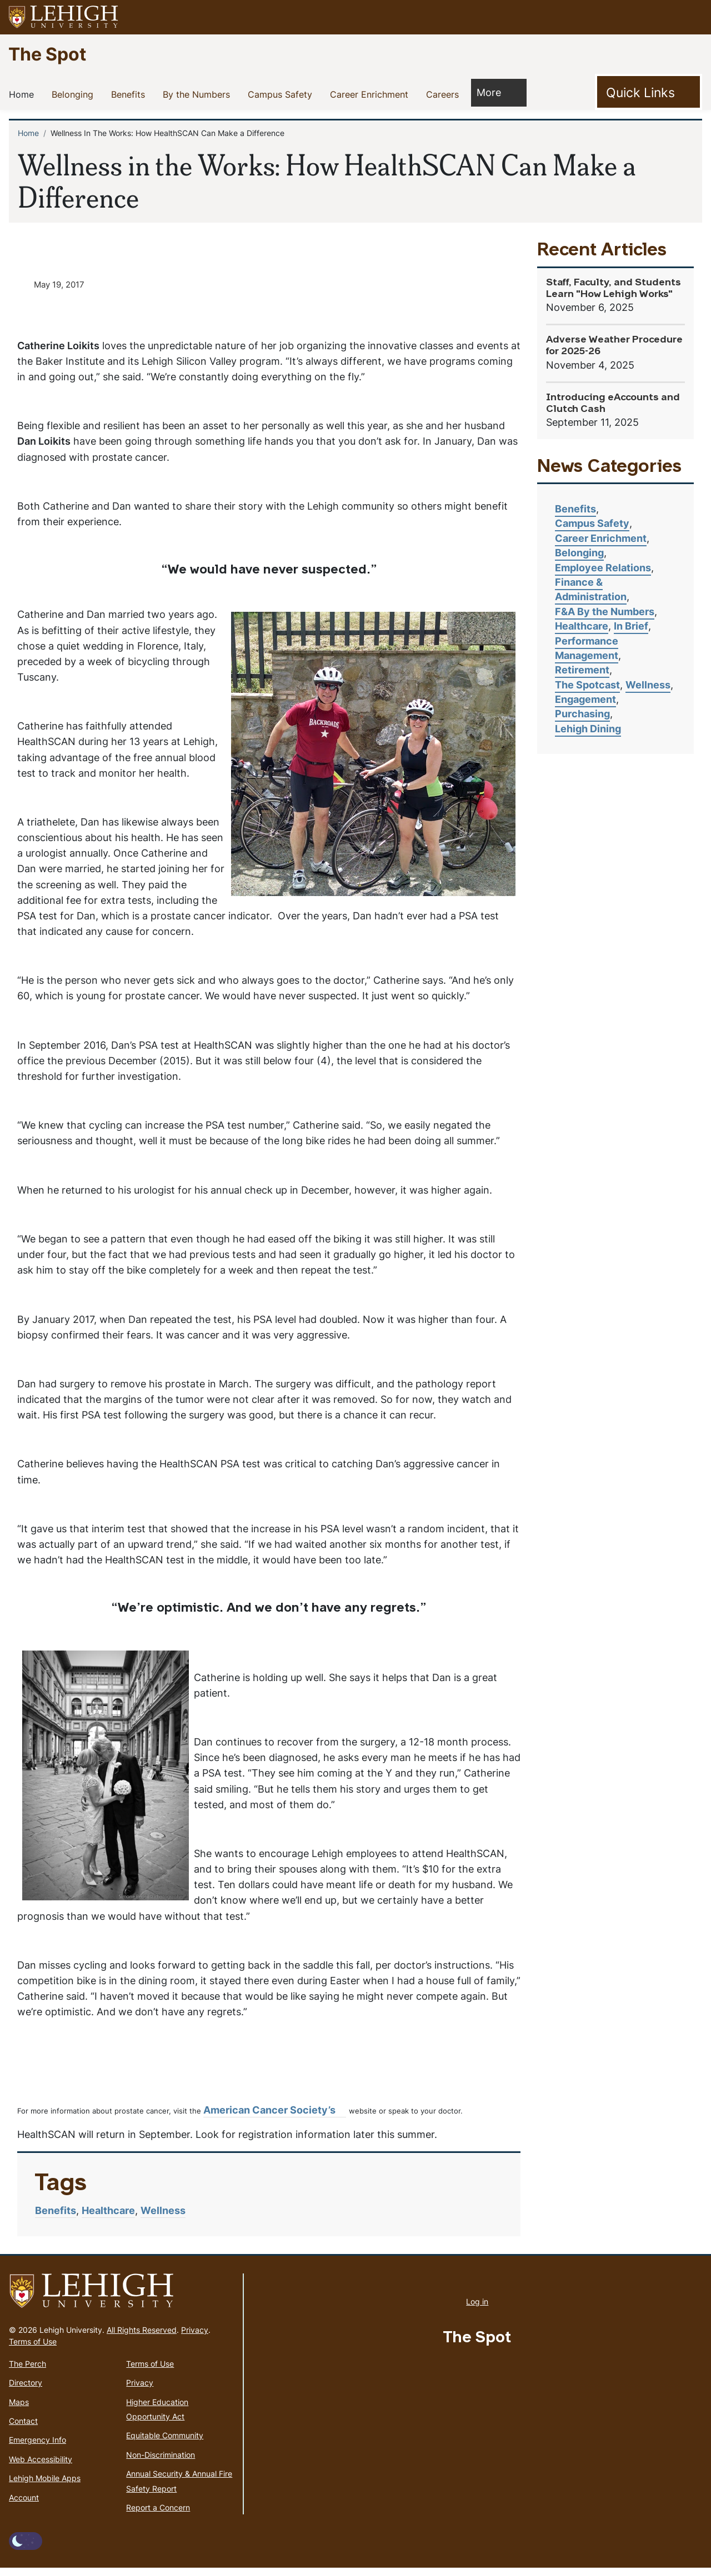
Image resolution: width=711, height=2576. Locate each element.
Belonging (75, 93)
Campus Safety (282, 93)
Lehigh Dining (588, 729)
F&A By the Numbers (604, 611)
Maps (19, 2409)
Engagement (585, 699)
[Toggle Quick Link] (648, 92)
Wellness (163, 2219)
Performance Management (586, 648)
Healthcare (108, 2219)
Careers (444, 93)
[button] (692, 17)
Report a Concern (158, 2515)
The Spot (47, 53)
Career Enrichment (371, 93)
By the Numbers (198, 93)
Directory (25, 2391)
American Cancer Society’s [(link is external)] (274, 2118)
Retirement (582, 670)
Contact (23, 2428)
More (494, 91)
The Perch (27, 2371)
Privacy (194, 2337)
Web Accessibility (40, 2467)
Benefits (130, 93)
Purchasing (582, 714)
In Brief (631, 626)
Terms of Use (33, 2349)
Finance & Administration (591, 589)
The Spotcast (587, 685)
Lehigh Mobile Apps (45, 2486)
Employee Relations (603, 568)
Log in (477, 2310)
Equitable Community (164, 2443)
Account (24, 2505)
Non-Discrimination (160, 2462)
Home (23, 93)
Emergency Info (37, 2448)
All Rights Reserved (142, 2337)
